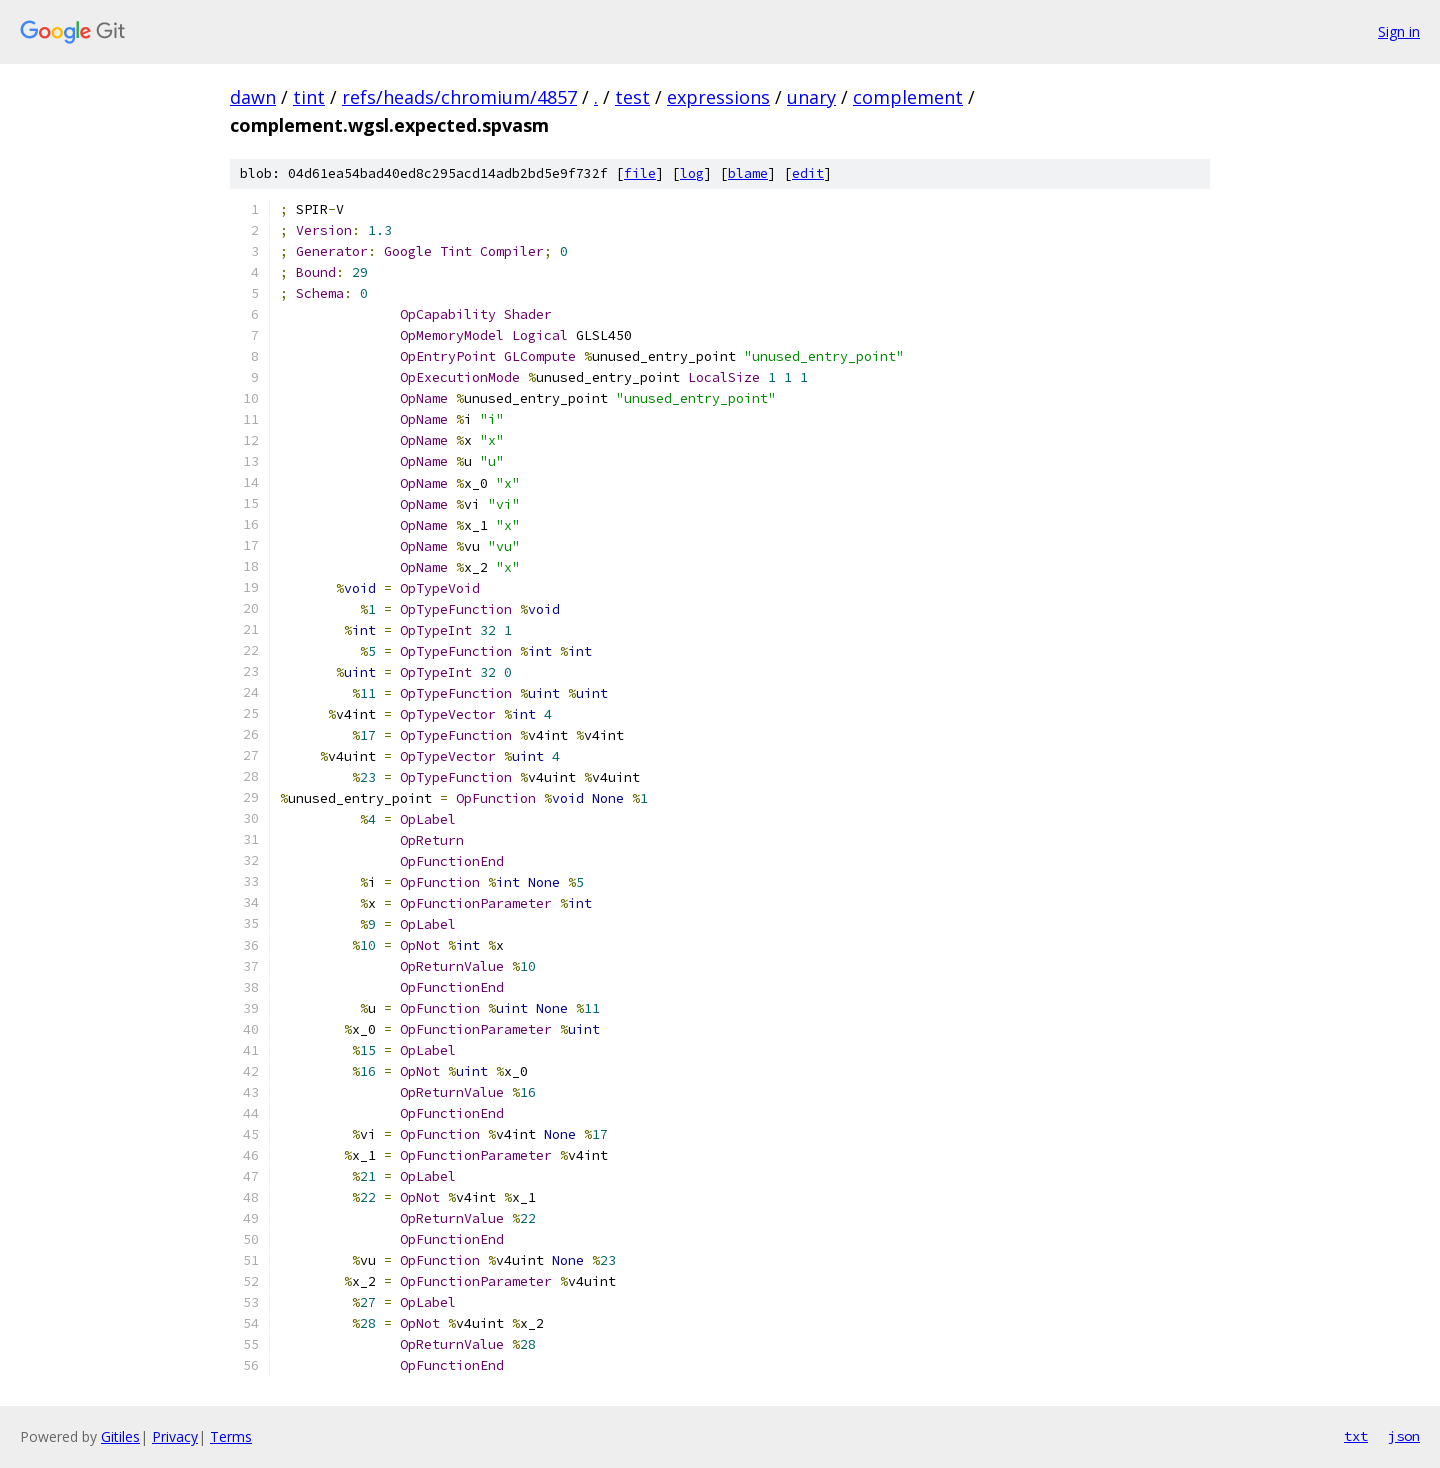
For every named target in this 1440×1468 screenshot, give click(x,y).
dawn (253, 97)
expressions (718, 97)
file (640, 173)
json (1404, 1436)
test (632, 97)
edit (808, 173)
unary (811, 97)
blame (748, 173)
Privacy (175, 1436)
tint (309, 97)
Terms (231, 1436)
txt (1356, 1436)
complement (908, 97)
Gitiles (120, 1436)
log (692, 173)
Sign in (1399, 31)
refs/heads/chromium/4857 (459, 97)
